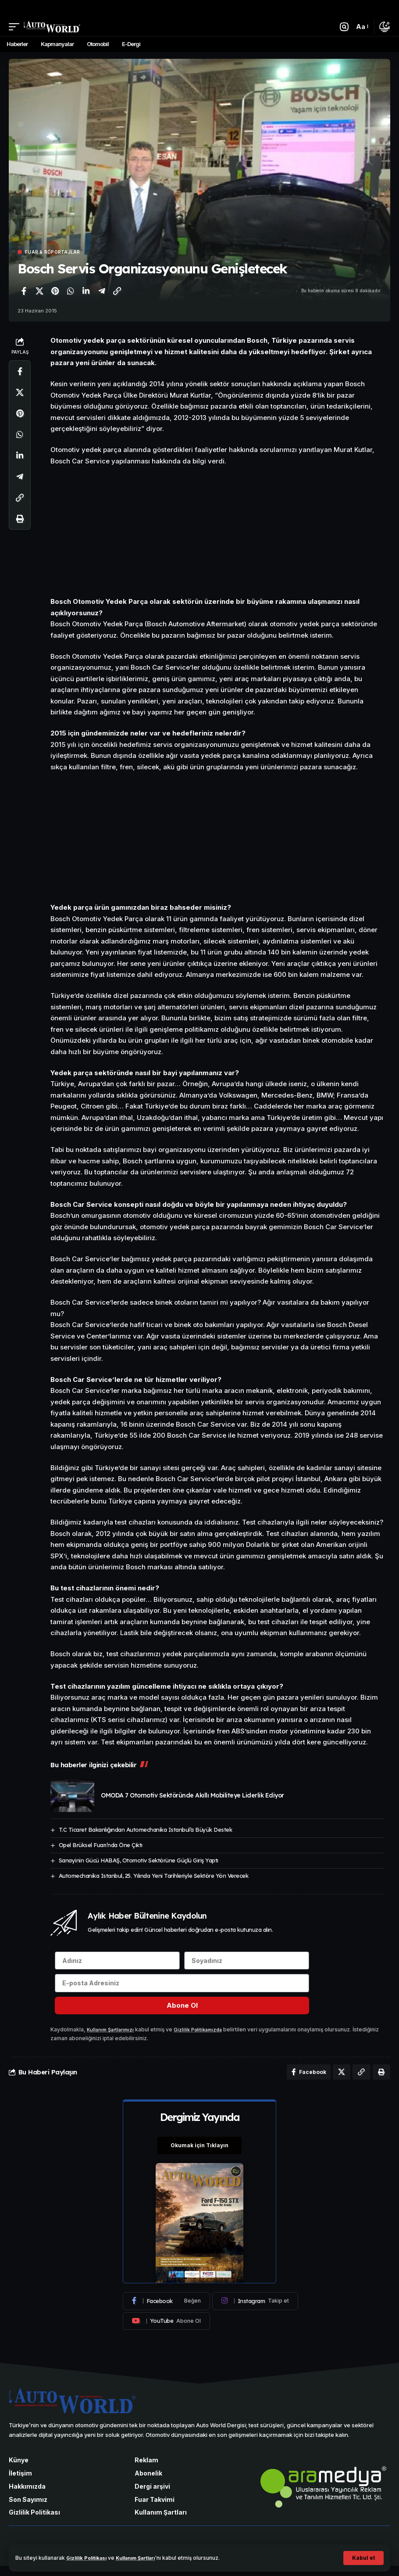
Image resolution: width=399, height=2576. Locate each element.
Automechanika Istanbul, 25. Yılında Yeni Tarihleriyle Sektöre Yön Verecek (154, 1875)
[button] (363, 2558)
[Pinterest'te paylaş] (55, 291)
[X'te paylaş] (39, 291)
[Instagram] (255, 2310)
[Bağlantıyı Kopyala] (117, 291)
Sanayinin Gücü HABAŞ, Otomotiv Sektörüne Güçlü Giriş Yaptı (138, 1860)
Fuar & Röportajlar (52, 252)
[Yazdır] (19, 518)
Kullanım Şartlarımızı (113, 2036)
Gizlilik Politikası (89, 2557)
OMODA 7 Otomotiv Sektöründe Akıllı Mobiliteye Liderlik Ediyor (192, 1795)
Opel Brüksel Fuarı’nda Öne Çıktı (100, 1844)
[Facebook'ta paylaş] (24, 291)
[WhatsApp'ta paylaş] (70, 291)
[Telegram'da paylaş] (102, 291)
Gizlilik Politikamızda (204, 2036)
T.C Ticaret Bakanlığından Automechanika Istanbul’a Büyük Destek (145, 1829)
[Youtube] (166, 2330)
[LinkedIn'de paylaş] (86, 291)
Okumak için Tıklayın (199, 2154)
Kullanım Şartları (145, 2557)
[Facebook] (166, 2310)
